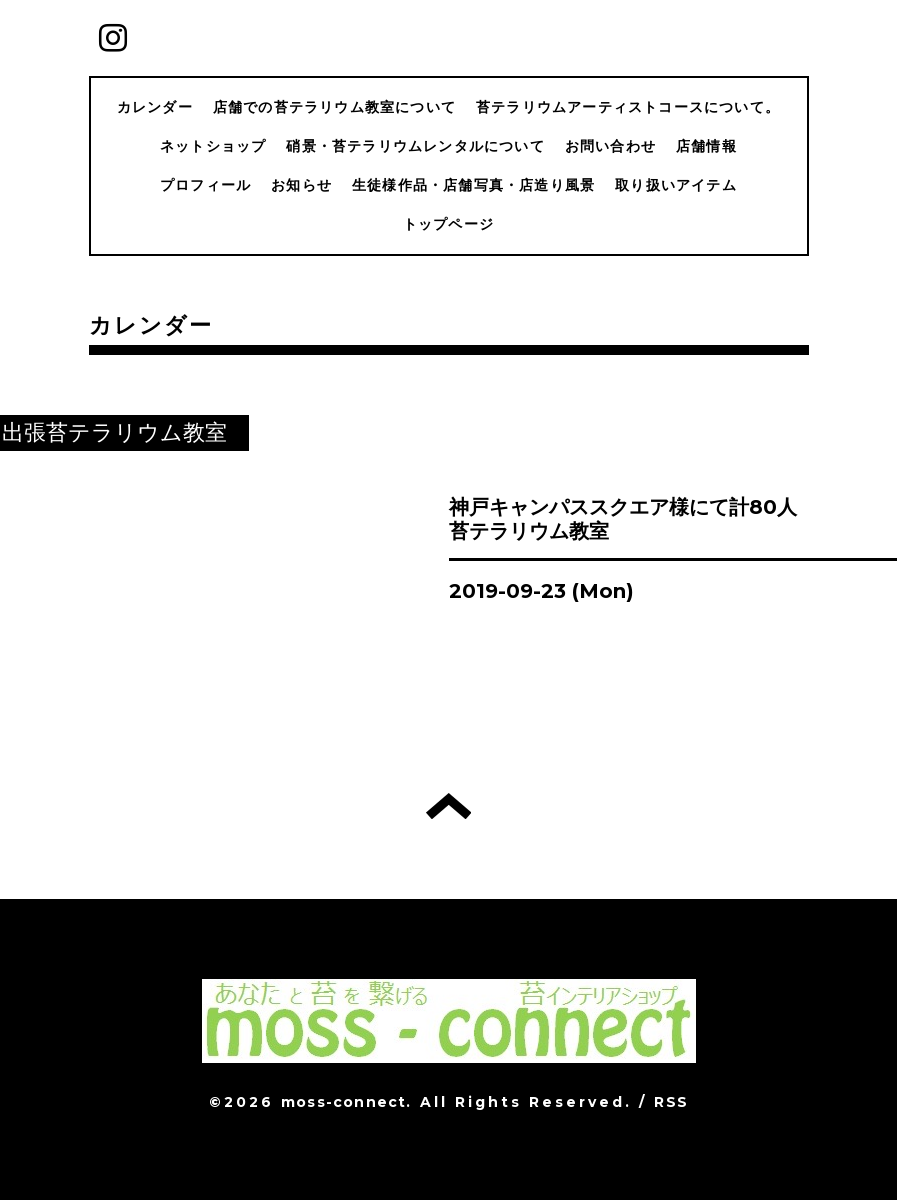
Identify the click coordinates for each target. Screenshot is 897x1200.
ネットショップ (213, 146)
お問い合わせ (610, 146)
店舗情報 (706, 146)
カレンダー (155, 107)
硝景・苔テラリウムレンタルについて (415, 146)
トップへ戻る (448, 806)
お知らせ (301, 185)
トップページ (448, 224)
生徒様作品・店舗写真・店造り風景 (473, 185)
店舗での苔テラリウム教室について (334, 107)
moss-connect (343, 1102)
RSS (671, 1102)
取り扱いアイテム (676, 185)
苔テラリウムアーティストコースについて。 (628, 107)
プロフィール (205, 185)
